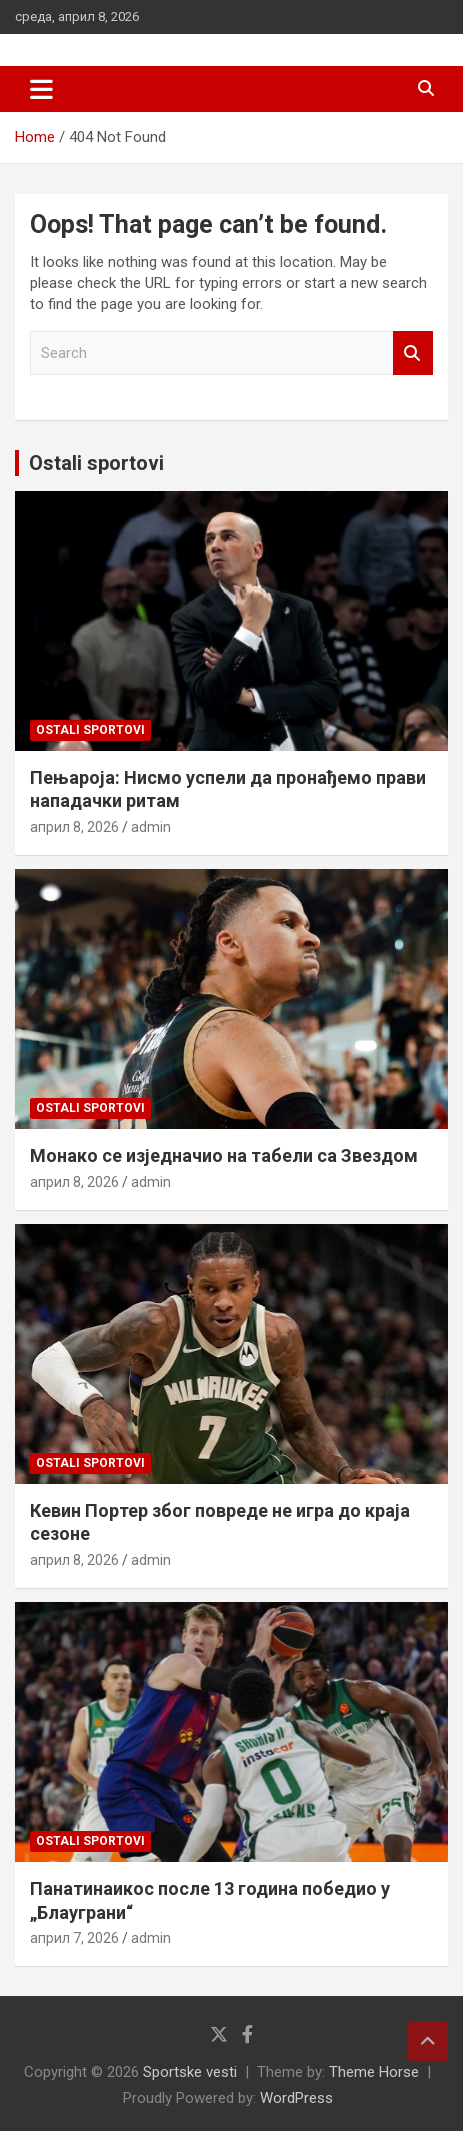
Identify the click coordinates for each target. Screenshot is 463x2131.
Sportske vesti (190, 2072)
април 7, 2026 (74, 1938)
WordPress (296, 2098)
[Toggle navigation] (41, 89)
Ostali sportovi (96, 463)
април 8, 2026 (74, 827)
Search (413, 353)
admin (151, 827)
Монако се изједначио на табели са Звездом (224, 1155)
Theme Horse (374, 2072)
